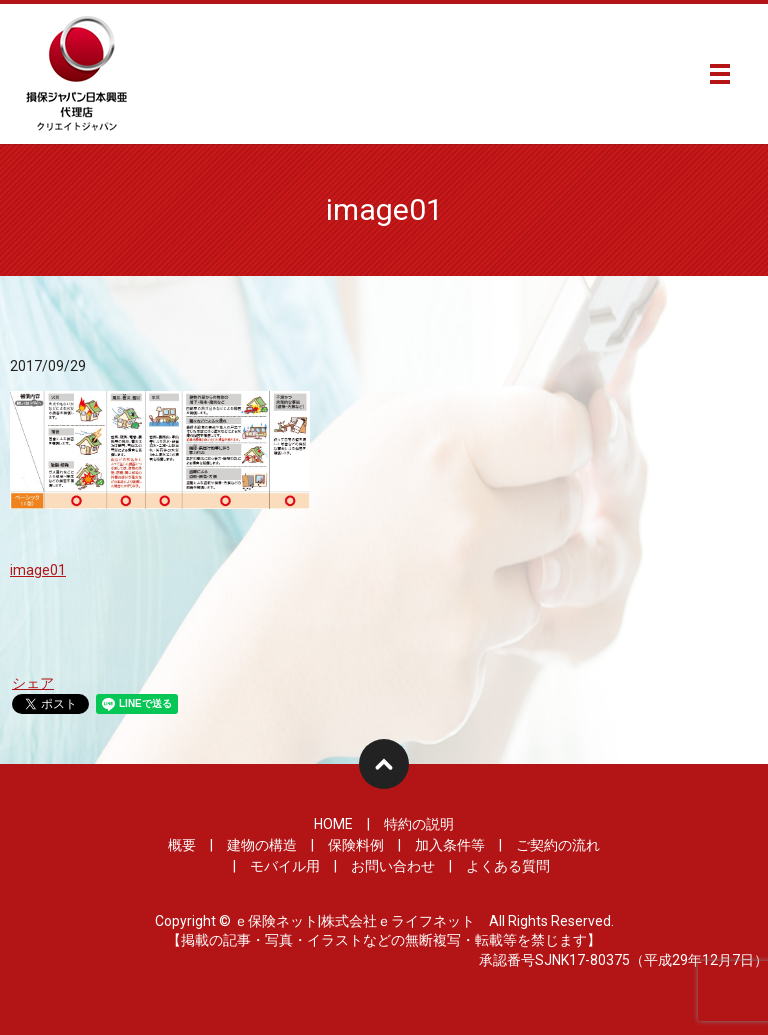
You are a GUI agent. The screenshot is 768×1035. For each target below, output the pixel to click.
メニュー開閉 (720, 74)
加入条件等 (450, 845)
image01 (38, 570)
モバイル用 (285, 866)
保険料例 (356, 845)
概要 (182, 845)
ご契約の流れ (558, 845)
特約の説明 (419, 824)
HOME (333, 824)
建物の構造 (262, 845)
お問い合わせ (393, 866)
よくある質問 (508, 866)
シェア (33, 683)
